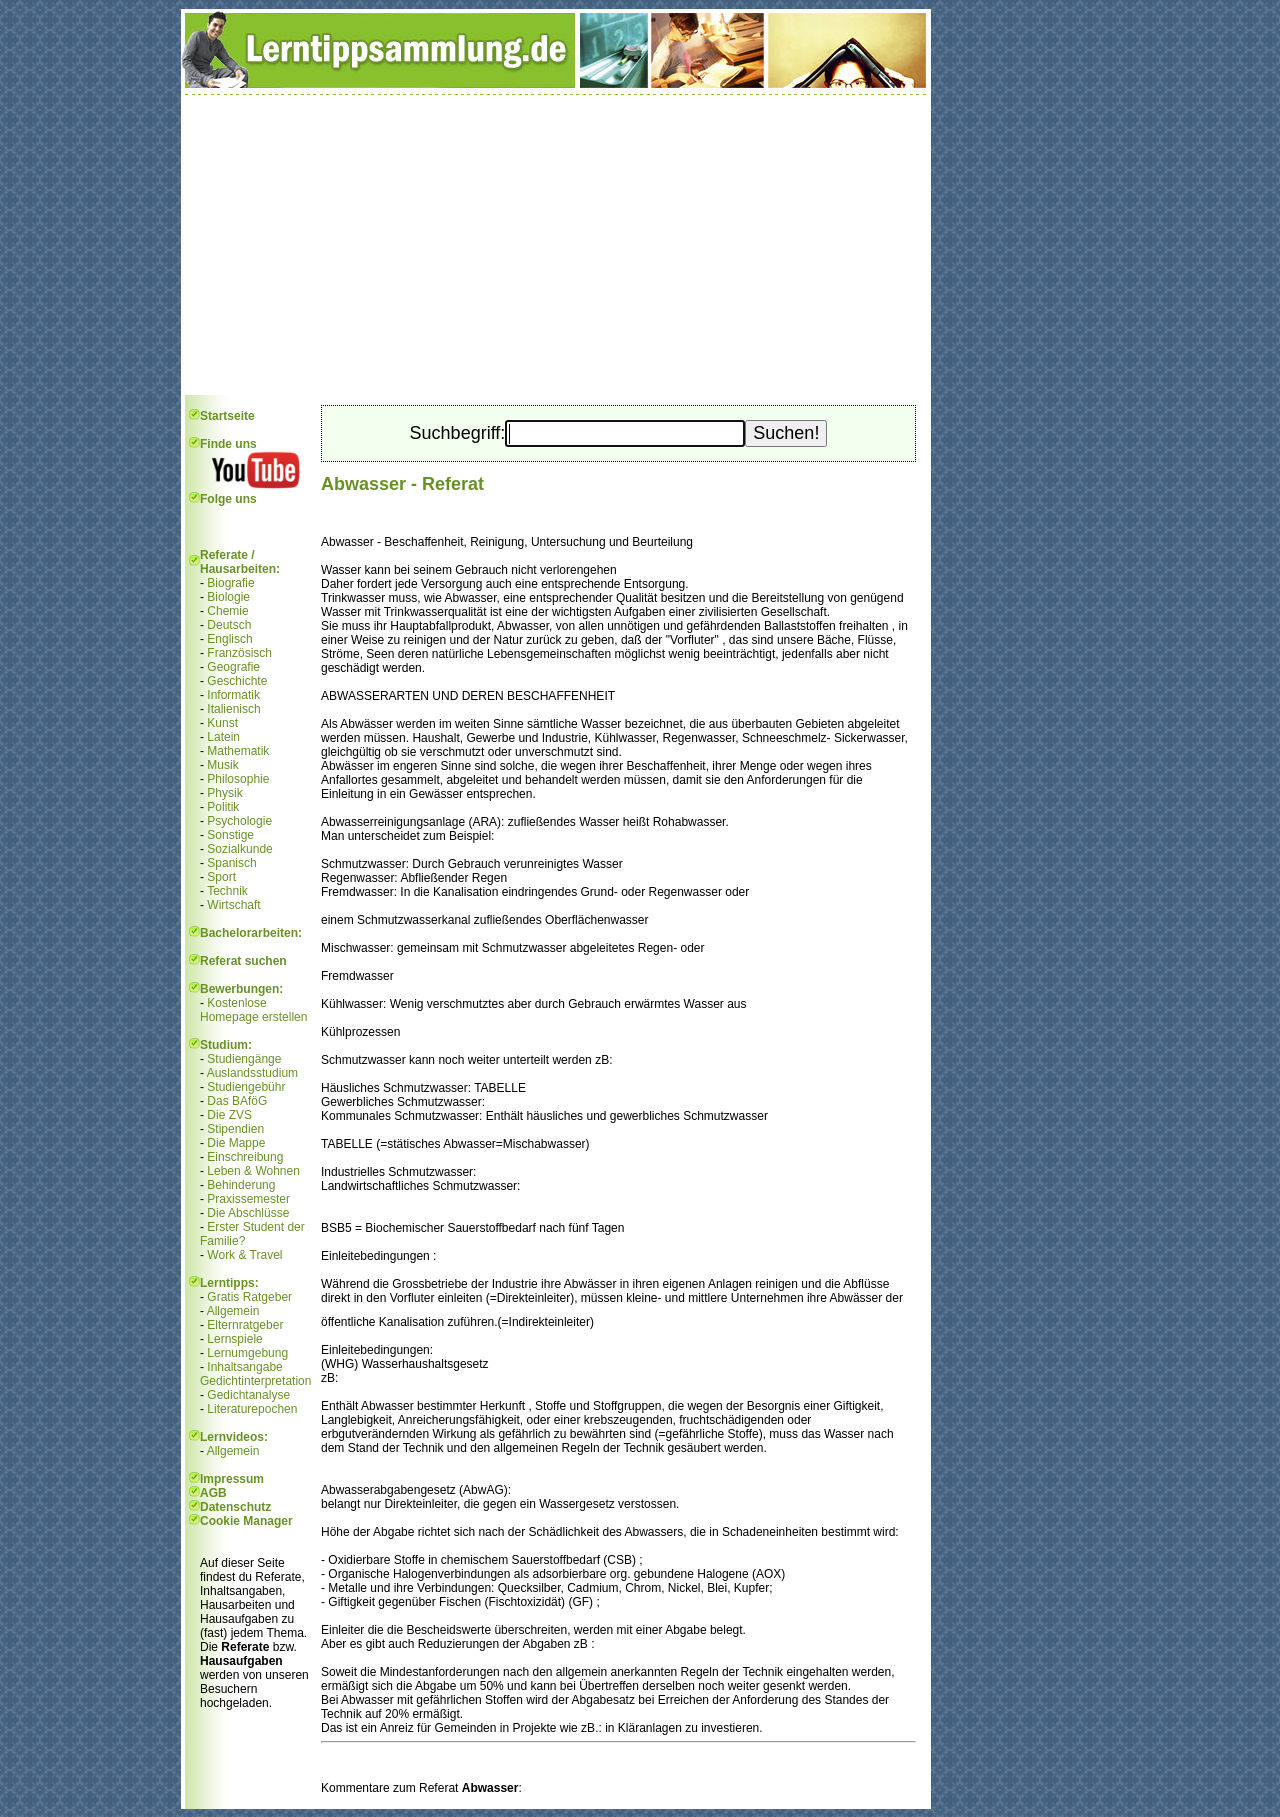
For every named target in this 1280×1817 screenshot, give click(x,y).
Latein (223, 737)
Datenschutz (235, 1507)
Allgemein (233, 1311)
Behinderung (241, 1185)
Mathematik (238, 751)
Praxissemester (248, 1199)
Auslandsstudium (252, 1073)
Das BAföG (237, 1101)
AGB (213, 1493)
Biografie (230, 583)
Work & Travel (244, 1255)
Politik (223, 807)
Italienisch (233, 709)
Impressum (232, 1479)
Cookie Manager (246, 1521)
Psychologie (239, 821)
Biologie (228, 597)
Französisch (239, 653)
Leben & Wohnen (253, 1171)
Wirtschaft (233, 905)
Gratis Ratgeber (249, 1297)
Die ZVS (229, 1115)
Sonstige (230, 835)
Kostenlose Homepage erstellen (253, 1010)
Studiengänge (244, 1059)
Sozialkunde (239, 849)
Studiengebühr (246, 1087)
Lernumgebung (247, 1353)
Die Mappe (236, 1143)
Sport (221, 877)
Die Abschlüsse (248, 1213)
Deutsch (229, 625)
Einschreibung (245, 1157)
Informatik (233, 695)
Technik (227, 891)
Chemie (227, 611)
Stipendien (235, 1129)
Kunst (222, 723)
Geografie (233, 667)
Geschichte (237, 681)
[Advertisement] (556, 245)
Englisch (229, 639)
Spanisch (231, 863)
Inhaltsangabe (244, 1367)
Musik (222, 765)
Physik (224, 793)
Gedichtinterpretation (255, 1381)
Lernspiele (234, 1339)
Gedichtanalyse (248, 1395)
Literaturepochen (252, 1409)
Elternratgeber (245, 1325)
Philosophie (238, 779)
